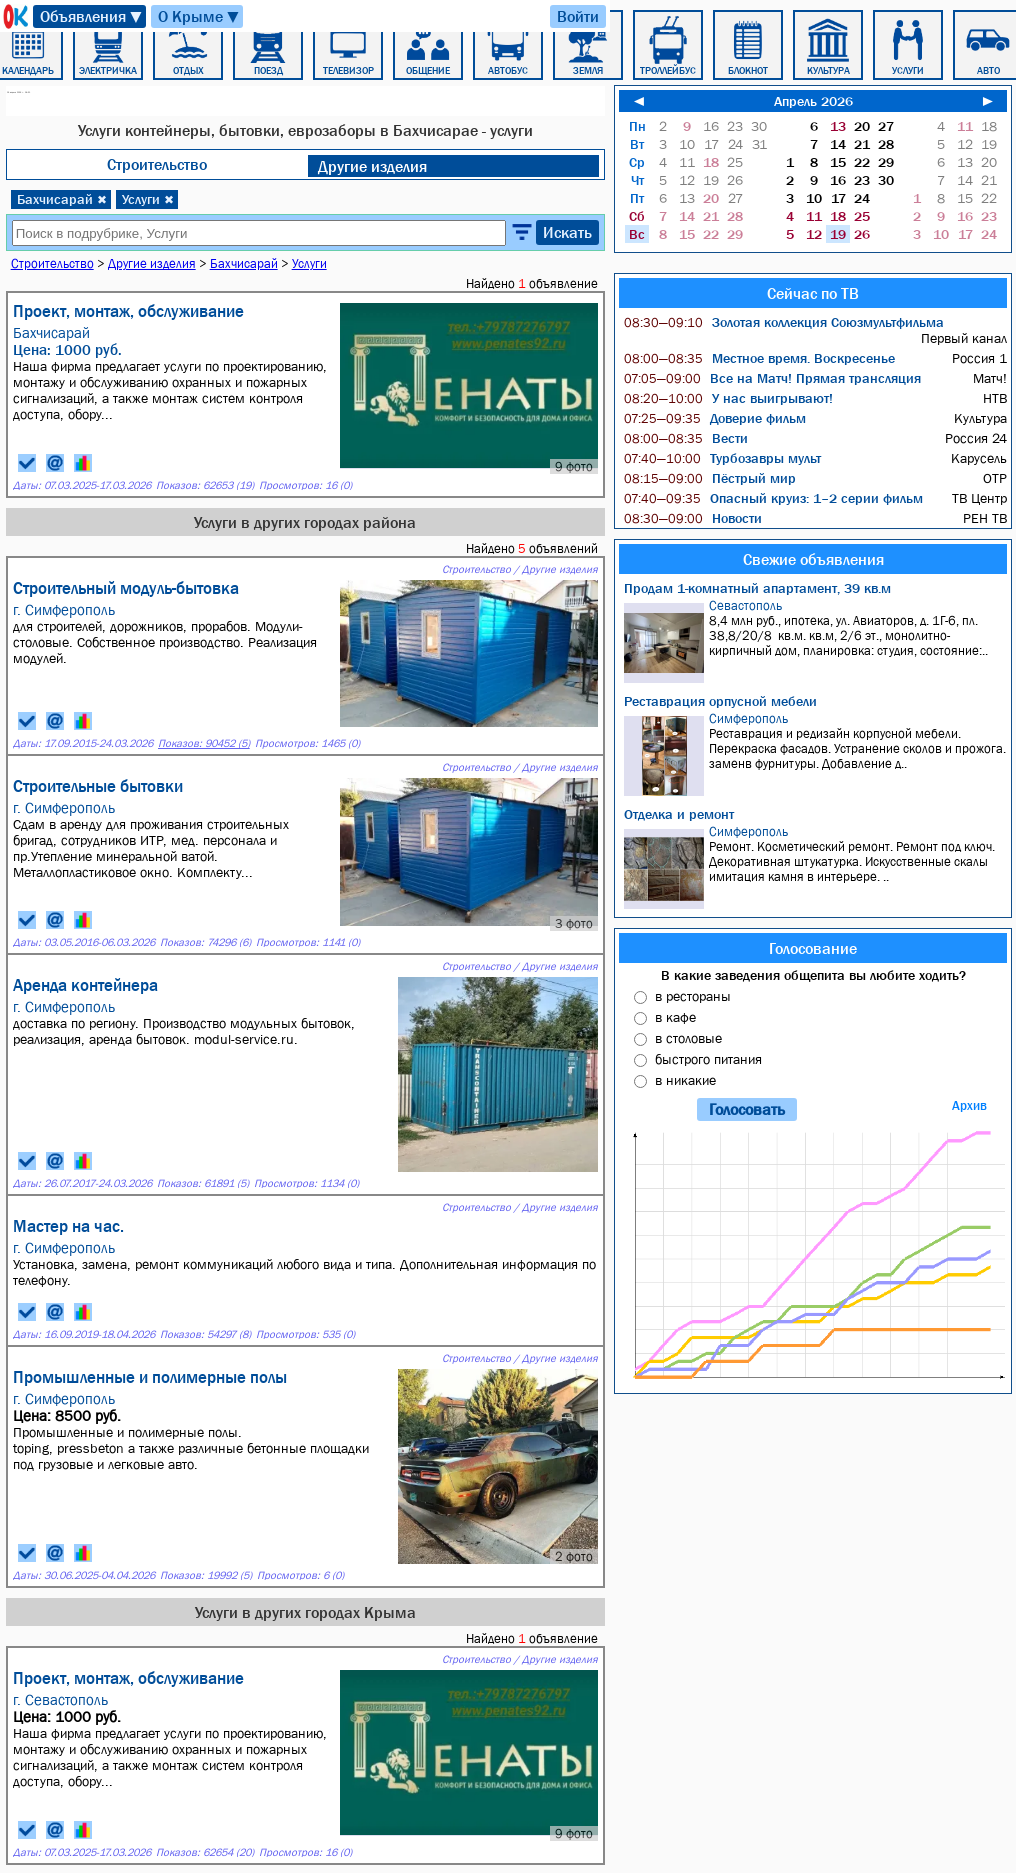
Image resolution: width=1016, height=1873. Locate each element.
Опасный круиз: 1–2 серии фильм (773, 498)
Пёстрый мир (710, 478)
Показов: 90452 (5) (204, 743)
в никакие (685, 1080)
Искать (567, 232)
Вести (686, 438)
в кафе (675, 1017)
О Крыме (199, 16)
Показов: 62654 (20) (205, 1852)
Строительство (157, 164)
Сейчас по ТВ (813, 293)
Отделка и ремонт (679, 814)
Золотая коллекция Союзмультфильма (784, 322)
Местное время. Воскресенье (759, 358)
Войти (578, 16)
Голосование (813, 948)
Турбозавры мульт (722, 458)
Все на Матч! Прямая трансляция (772, 378)
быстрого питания (708, 1059)
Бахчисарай (62, 199)
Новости (693, 518)
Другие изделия (372, 166)
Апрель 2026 (813, 101)
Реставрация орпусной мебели (720, 701)
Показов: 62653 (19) (205, 485)
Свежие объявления (813, 559)
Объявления (92, 16)
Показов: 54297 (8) (205, 1334)
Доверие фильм (715, 418)
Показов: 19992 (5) (206, 1575)
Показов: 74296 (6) (205, 942)
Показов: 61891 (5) (203, 1183)
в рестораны (693, 996)
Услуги (148, 199)
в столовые (688, 1038)
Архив (969, 1105)
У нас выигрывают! (728, 398)
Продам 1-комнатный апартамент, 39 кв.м (757, 588)
